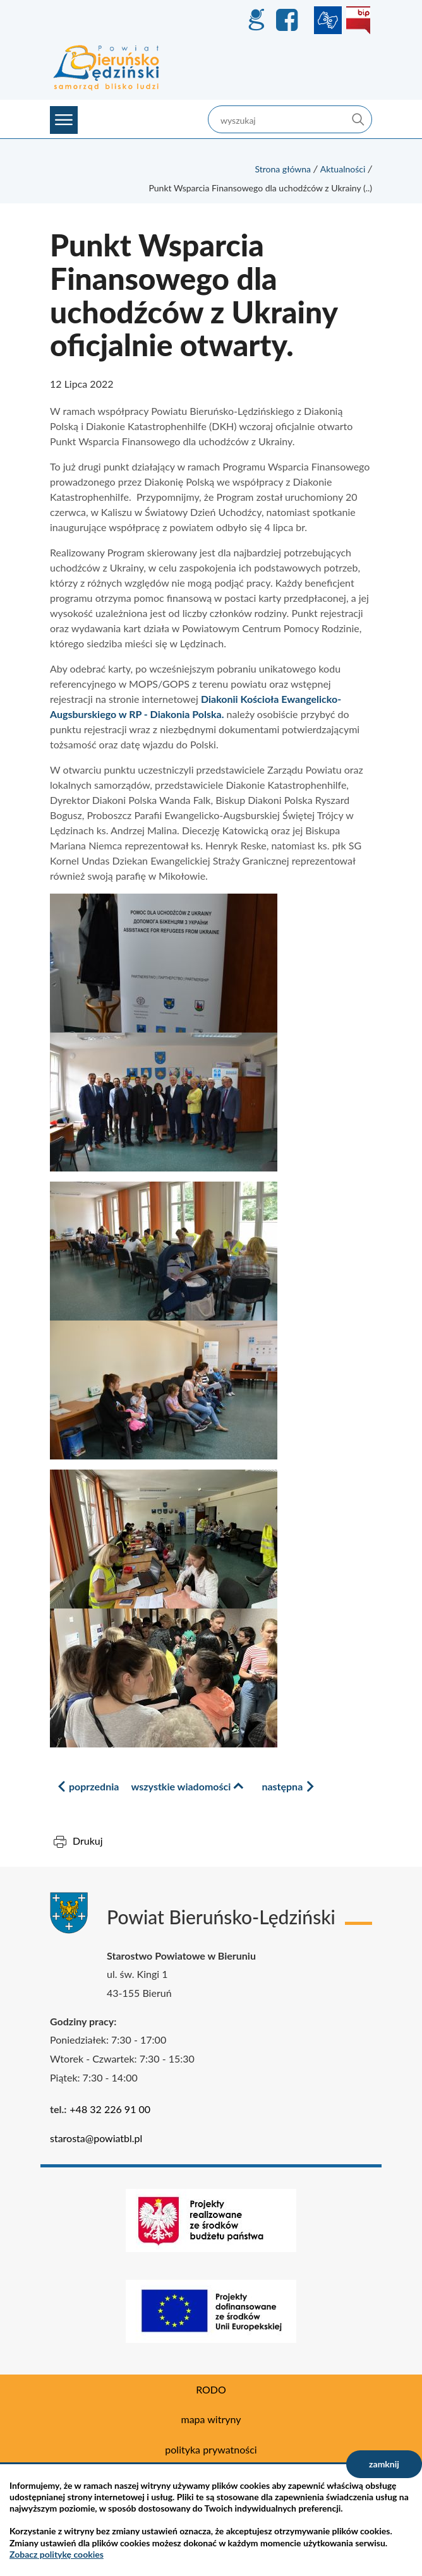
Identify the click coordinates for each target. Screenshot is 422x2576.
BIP (358, 20)
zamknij (384, 2464)
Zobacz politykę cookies (56, 2554)
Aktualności (343, 169)
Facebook (289, 20)
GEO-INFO (256, 20)
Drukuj (88, 1841)
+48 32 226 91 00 (109, 2109)
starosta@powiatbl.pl (96, 2138)
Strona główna (283, 169)
